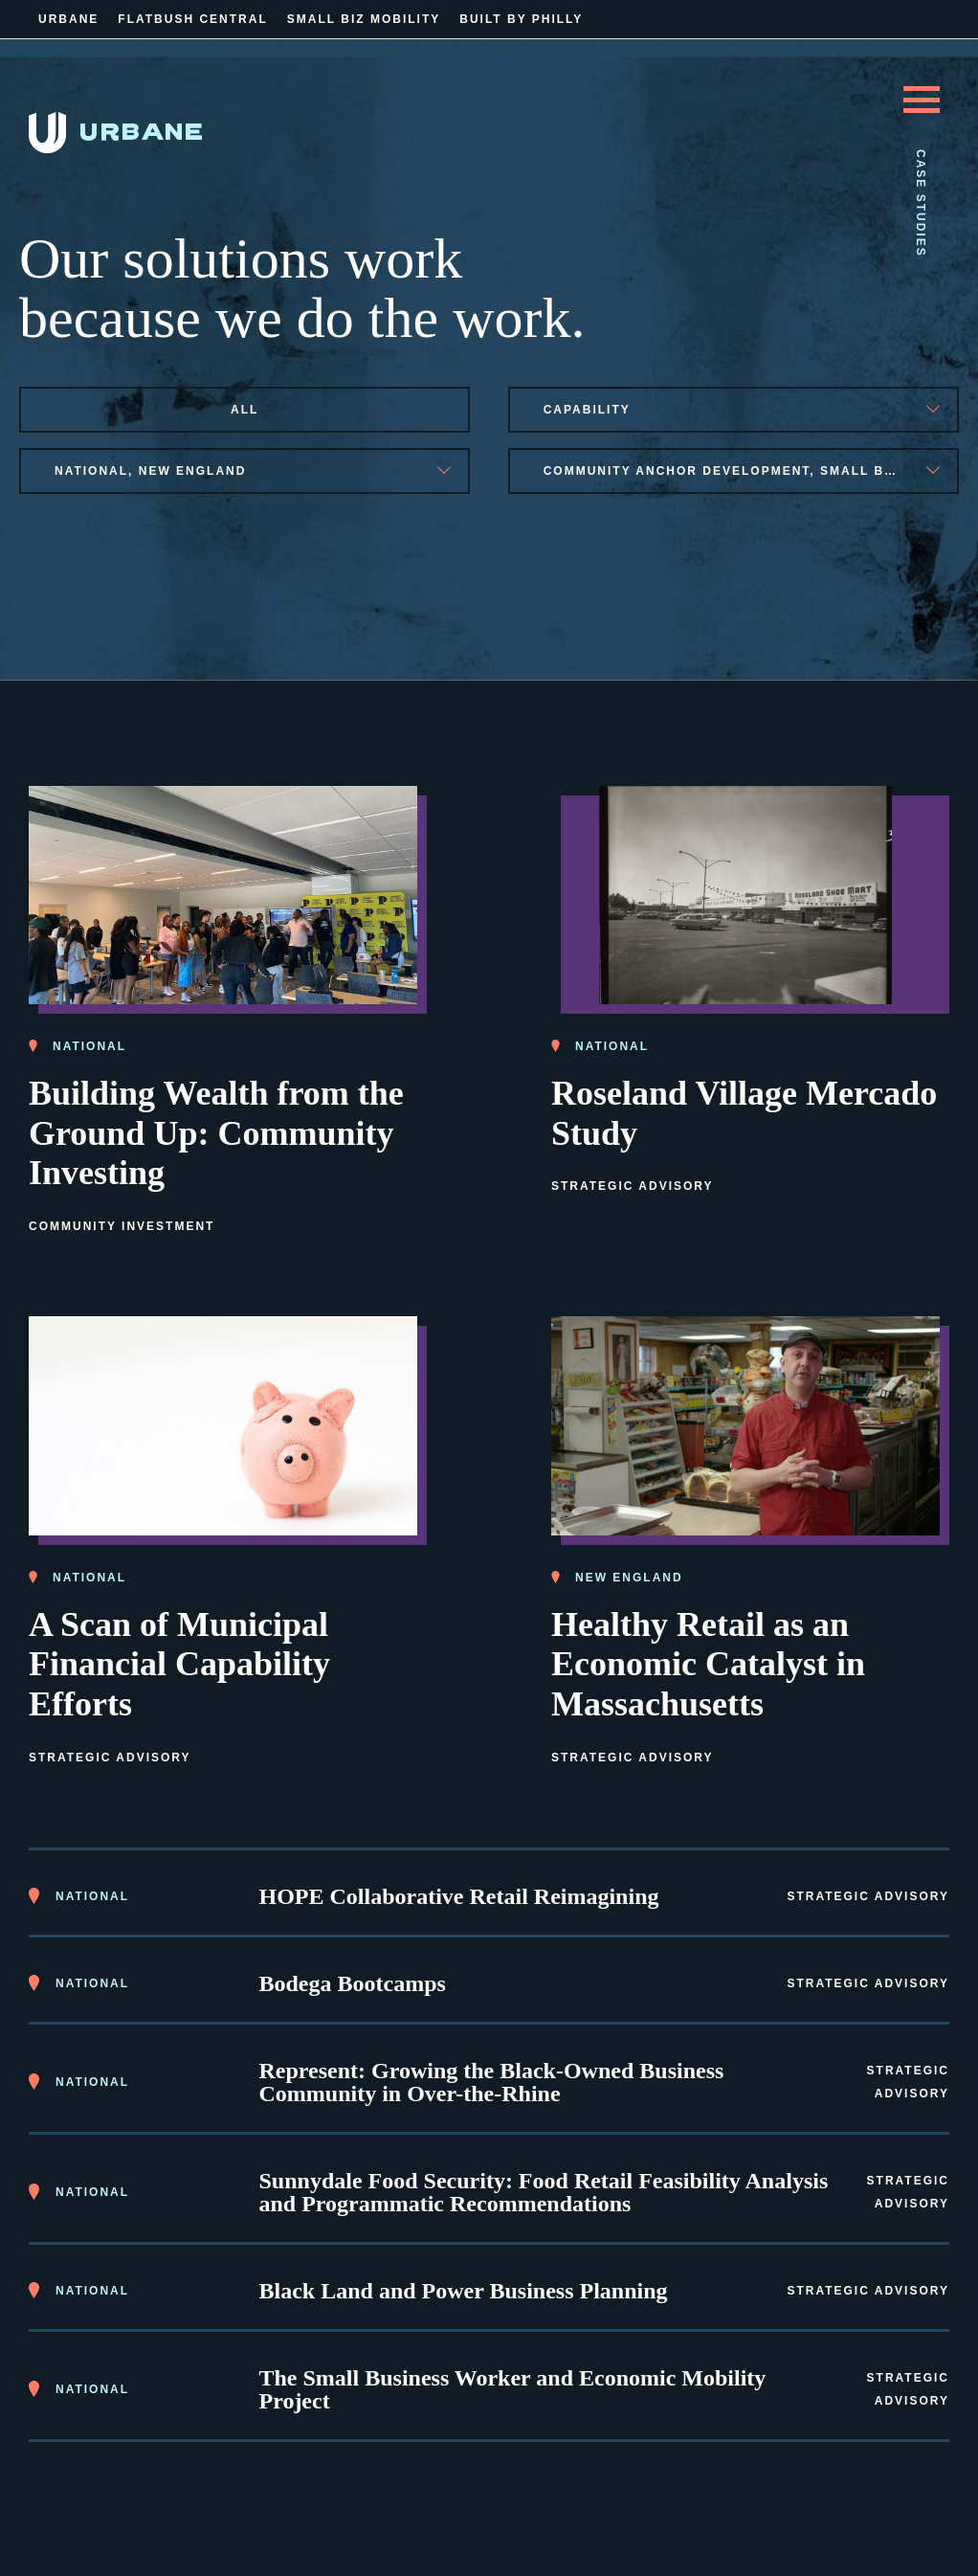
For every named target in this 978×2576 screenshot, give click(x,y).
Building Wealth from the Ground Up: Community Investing (216, 1133)
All (244, 409)
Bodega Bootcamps (352, 1983)
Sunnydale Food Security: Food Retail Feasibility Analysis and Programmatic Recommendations (544, 2192)
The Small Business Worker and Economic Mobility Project (513, 2389)
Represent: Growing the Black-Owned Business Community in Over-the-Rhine (491, 2082)
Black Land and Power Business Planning (463, 2290)
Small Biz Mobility (363, 19)
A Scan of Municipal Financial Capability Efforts (179, 1664)
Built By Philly (521, 19)
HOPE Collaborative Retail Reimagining (459, 1896)
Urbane (68, 19)
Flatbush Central (192, 19)
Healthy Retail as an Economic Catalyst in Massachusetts (708, 1664)
